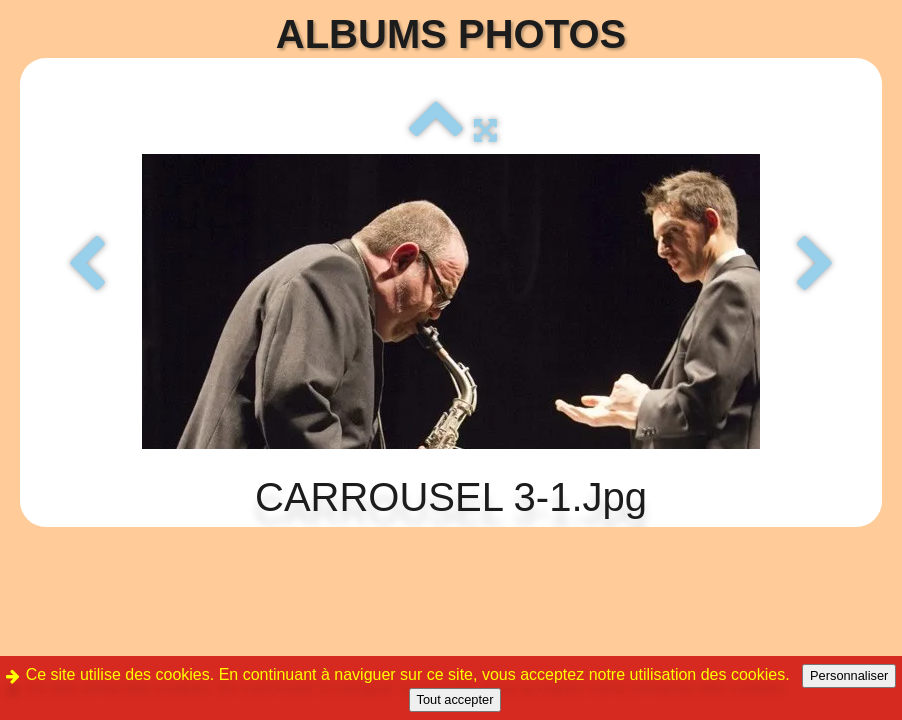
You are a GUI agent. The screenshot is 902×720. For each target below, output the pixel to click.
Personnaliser (849, 675)
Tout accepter (455, 699)
